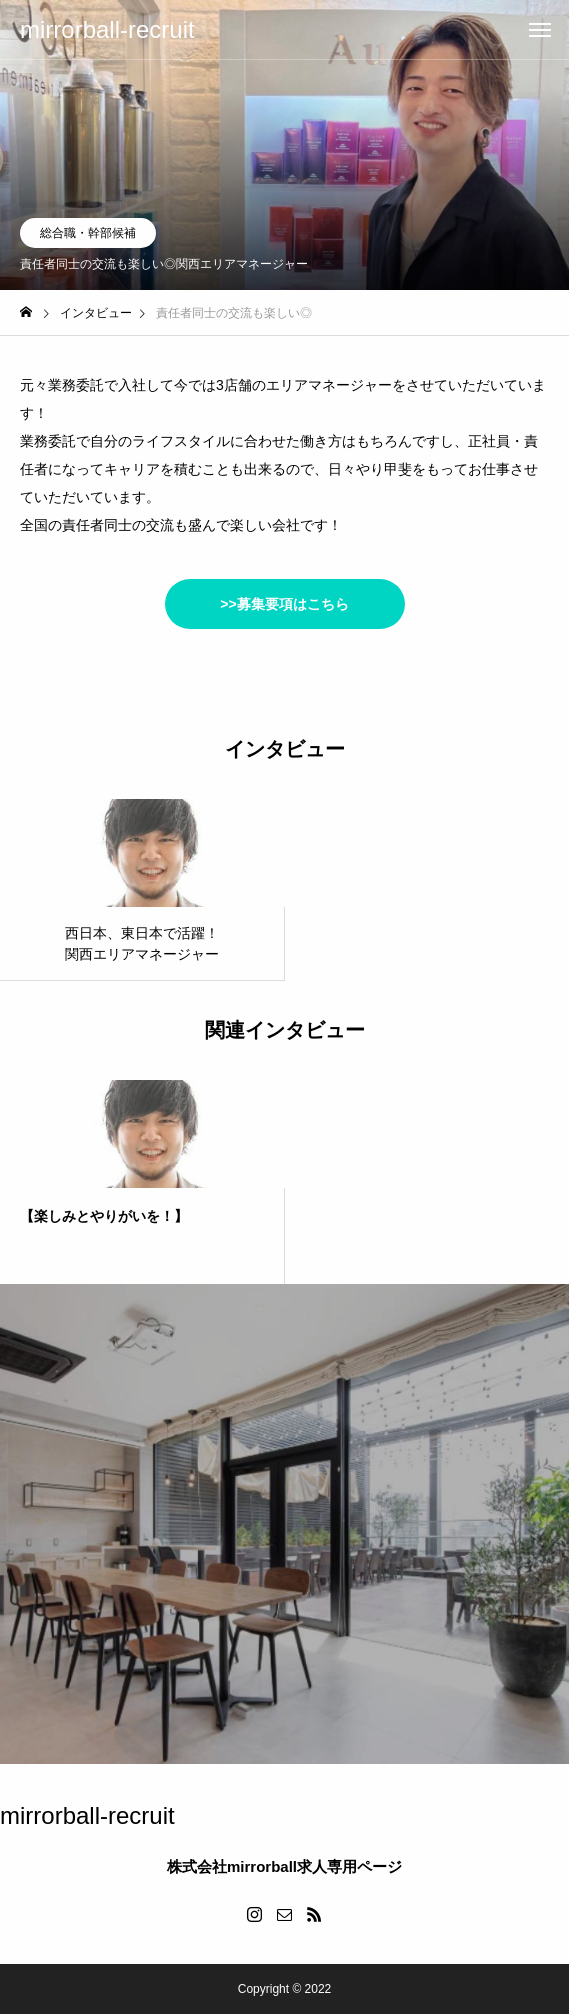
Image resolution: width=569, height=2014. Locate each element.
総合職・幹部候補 (88, 233)
